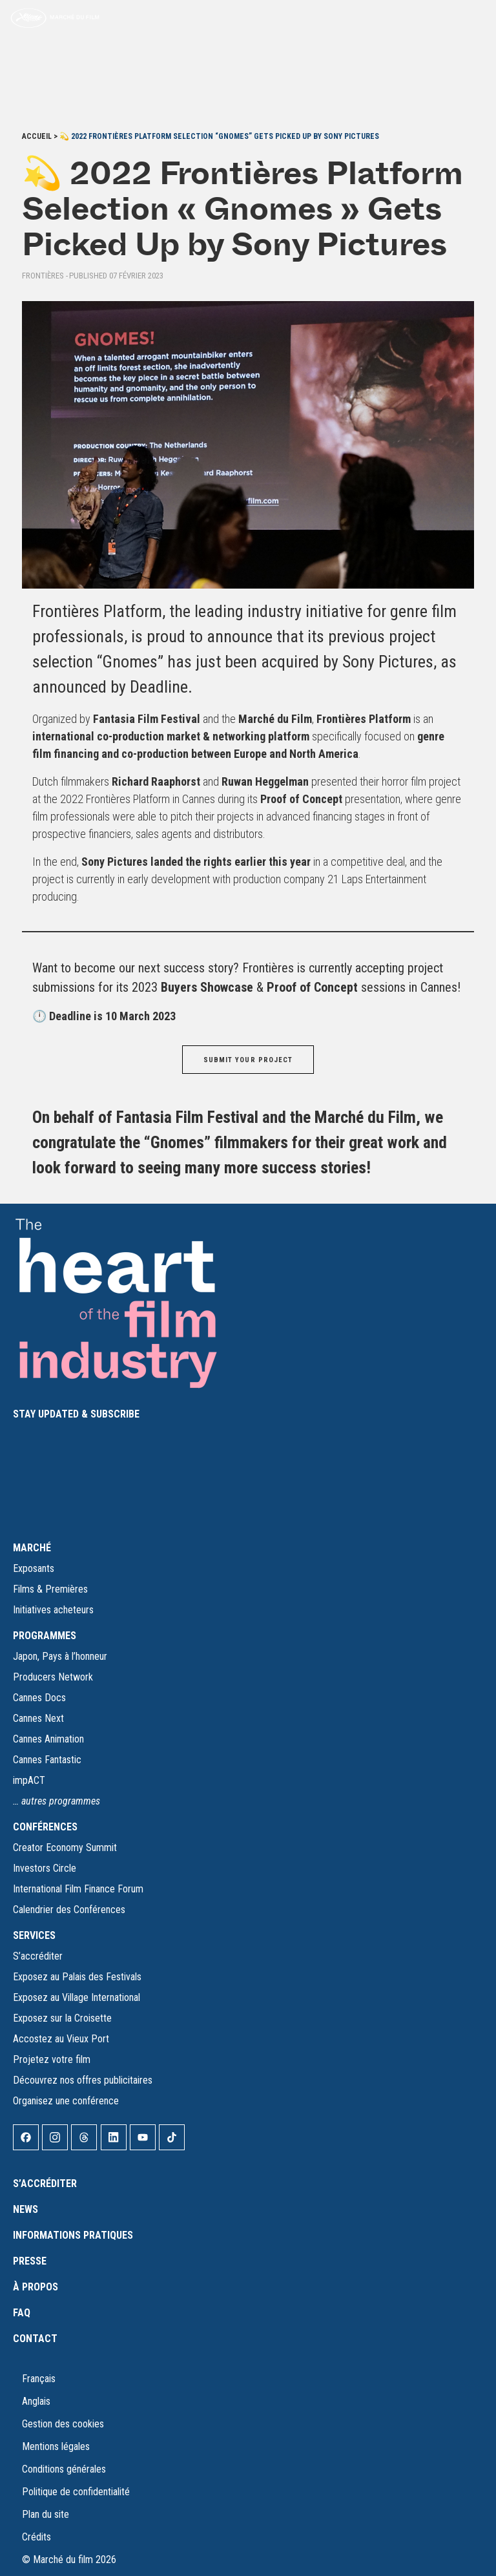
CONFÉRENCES (45, 1827)
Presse (29, 2261)
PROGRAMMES (44, 1635)
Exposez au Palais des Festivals (77, 1977)
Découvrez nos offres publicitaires (82, 2080)
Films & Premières (50, 1589)
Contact (35, 2338)
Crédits (36, 2537)
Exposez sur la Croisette (62, 2018)
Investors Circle (44, 1868)
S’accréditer (38, 1956)
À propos (35, 2287)
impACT (29, 1780)
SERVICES (34, 1935)
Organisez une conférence (66, 2101)
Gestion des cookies (63, 2424)
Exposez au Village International (76, 1997)
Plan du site (45, 2514)
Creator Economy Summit (65, 1847)
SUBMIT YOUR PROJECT (248, 1060)
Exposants (33, 1568)
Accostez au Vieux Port (61, 2039)
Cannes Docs (39, 1697)
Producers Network (53, 1677)
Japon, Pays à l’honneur (60, 1656)
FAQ (21, 2313)
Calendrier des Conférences (69, 1909)
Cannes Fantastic (47, 1760)
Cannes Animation (48, 1739)
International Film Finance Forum (78, 1889)
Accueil (37, 136)
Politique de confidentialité (76, 2492)
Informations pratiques (73, 2235)
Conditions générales (64, 2469)
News (25, 2209)
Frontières (43, 275)
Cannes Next (38, 1718)
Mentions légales (56, 2446)
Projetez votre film (51, 2059)
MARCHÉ (32, 1548)
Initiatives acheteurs (53, 1610)
